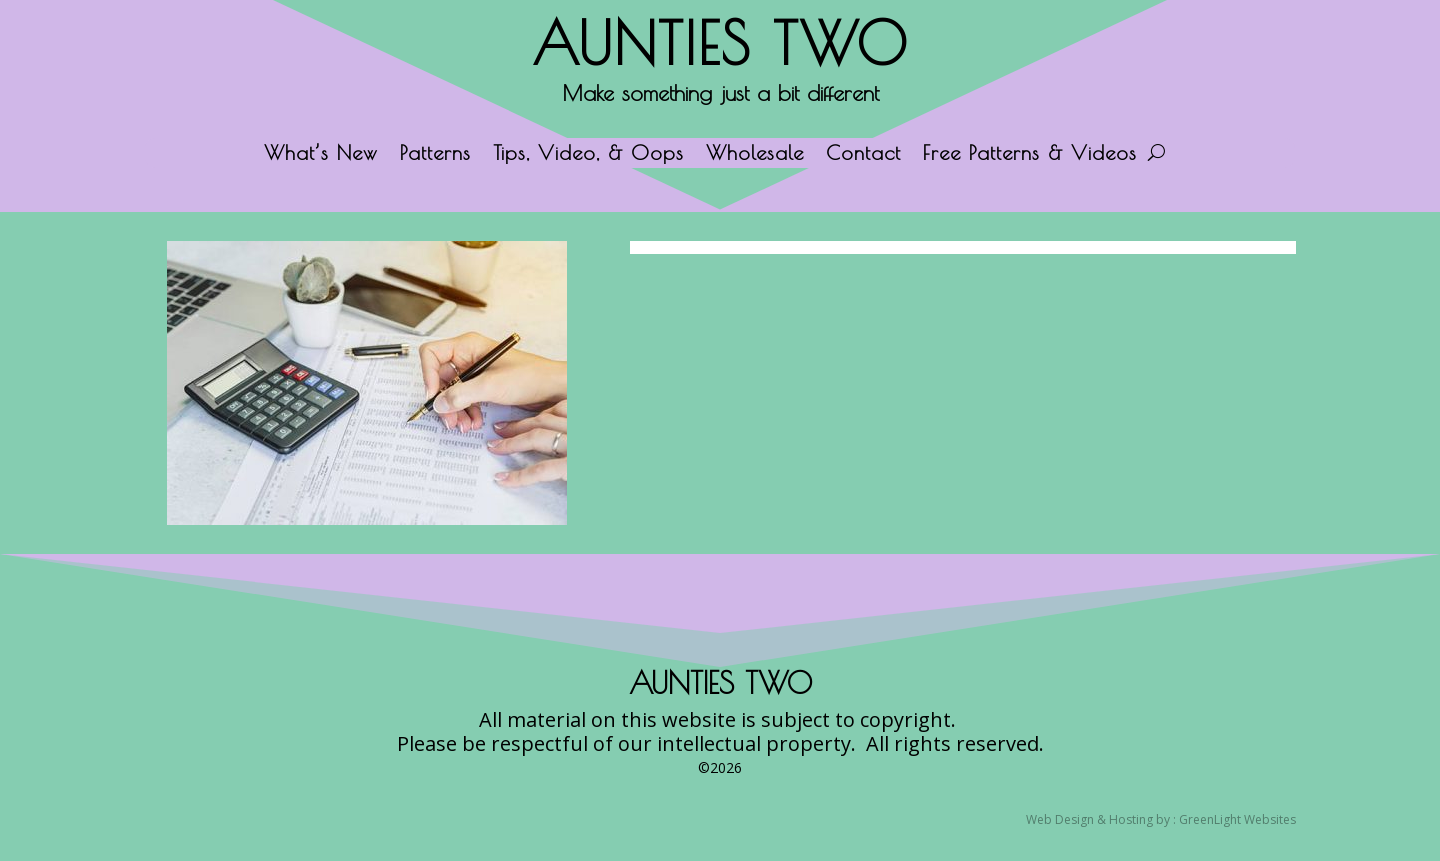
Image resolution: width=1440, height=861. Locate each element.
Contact (863, 155)
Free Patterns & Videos (1030, 155)
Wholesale (755, 155)
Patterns (435, 155)
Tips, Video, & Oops (588, 155)
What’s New (321, 155)
